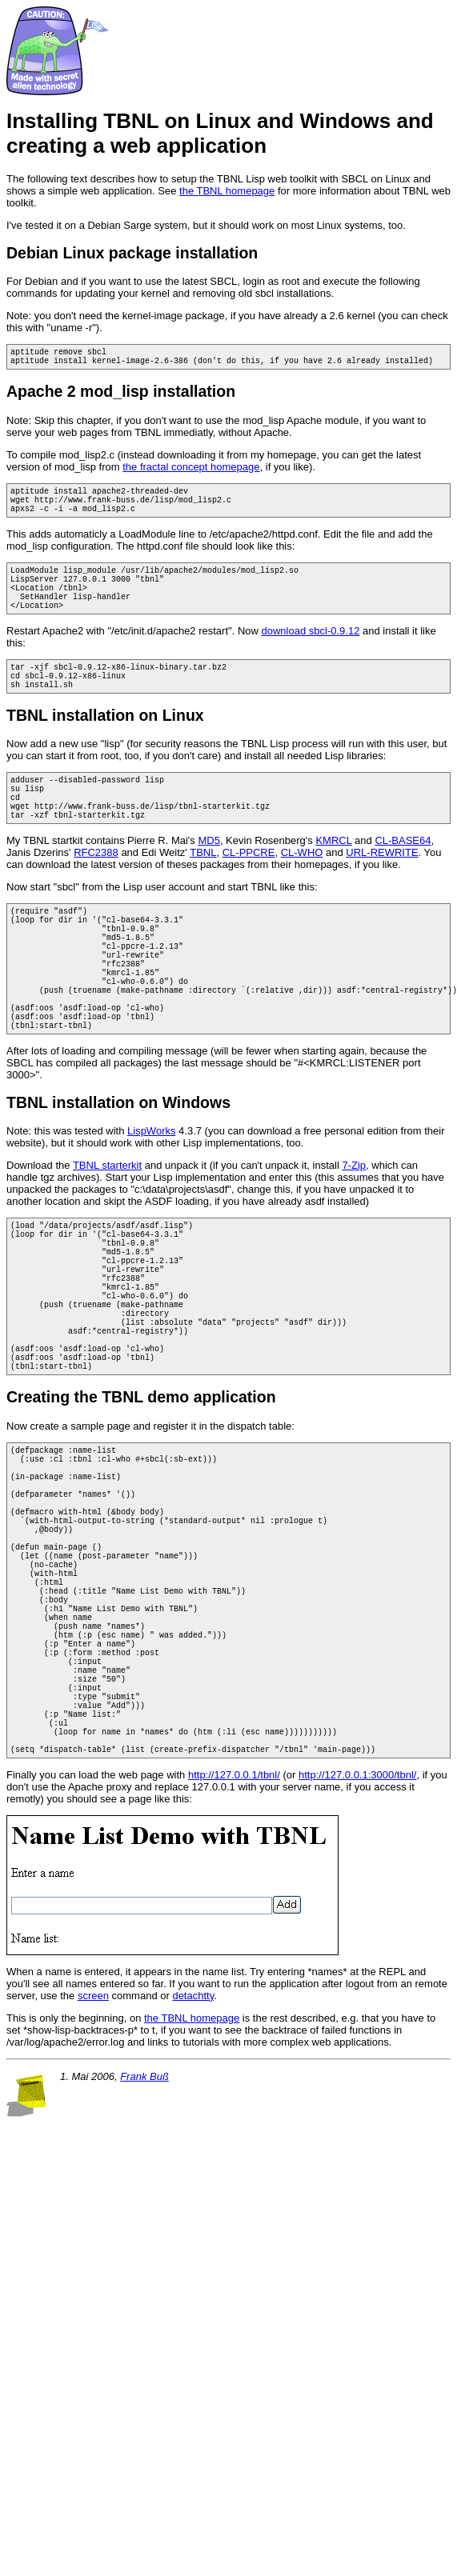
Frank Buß (144, 2278)
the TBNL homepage (227, 191)
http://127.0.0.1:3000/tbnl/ (357, 1976)
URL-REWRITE (382, 896)
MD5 (208, 884)
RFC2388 (96, 896)
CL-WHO (302, 896)
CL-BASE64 (403, 884)
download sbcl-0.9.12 (311, 655)
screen (93, 2197)
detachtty (193, 2197)
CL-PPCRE (248, 896)
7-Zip (354, 1242)
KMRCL (333, 884)
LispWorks (151, 1208)
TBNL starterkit (107, 1242)
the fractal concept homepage (190, 472)
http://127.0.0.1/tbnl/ (234, 1976)
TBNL (203, 896)
